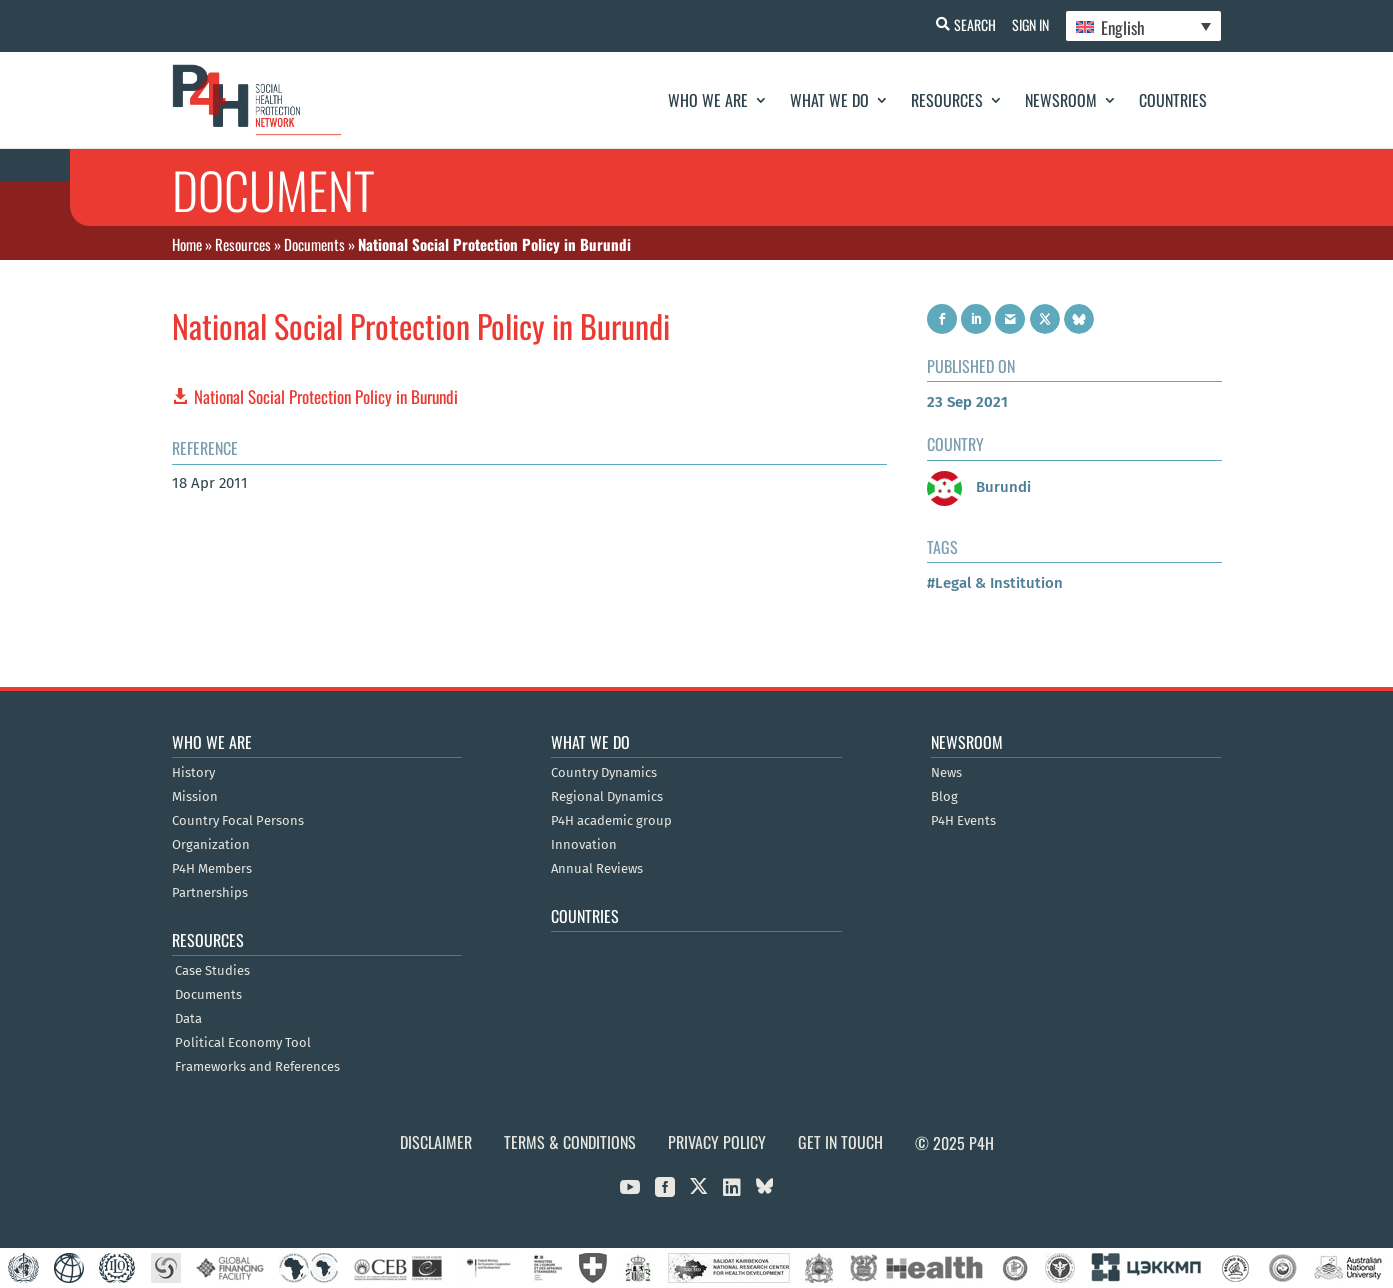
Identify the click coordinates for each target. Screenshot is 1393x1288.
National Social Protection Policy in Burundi (326, 396)
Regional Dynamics (607, 797)
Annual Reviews (597, 869)
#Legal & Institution (995, 583)
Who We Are (708, 100)
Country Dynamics (604, 773)
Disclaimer (436, 1142)
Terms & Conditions (570, 1142)
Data (188, 1019)
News (946, 773)
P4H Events (963, 821)
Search (967, 24)
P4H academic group (611, 821)
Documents (314, 244)
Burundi (979, 487)
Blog (944, 797)
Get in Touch (840, 1142)
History (193, 773)
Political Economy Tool (243, 1043)
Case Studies (212, 971)
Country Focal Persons (238, 821)
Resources (947, 100)
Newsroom (1061, 100)
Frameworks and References (257, 1067)
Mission (195, 797)
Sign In (1026, 24)
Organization (211, 845)
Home (187, 244)
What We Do (829, 100)
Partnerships (210, 893)
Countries (1173, 100)
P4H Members (212, 869)
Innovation (584, 845)
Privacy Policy (717, 1142)
